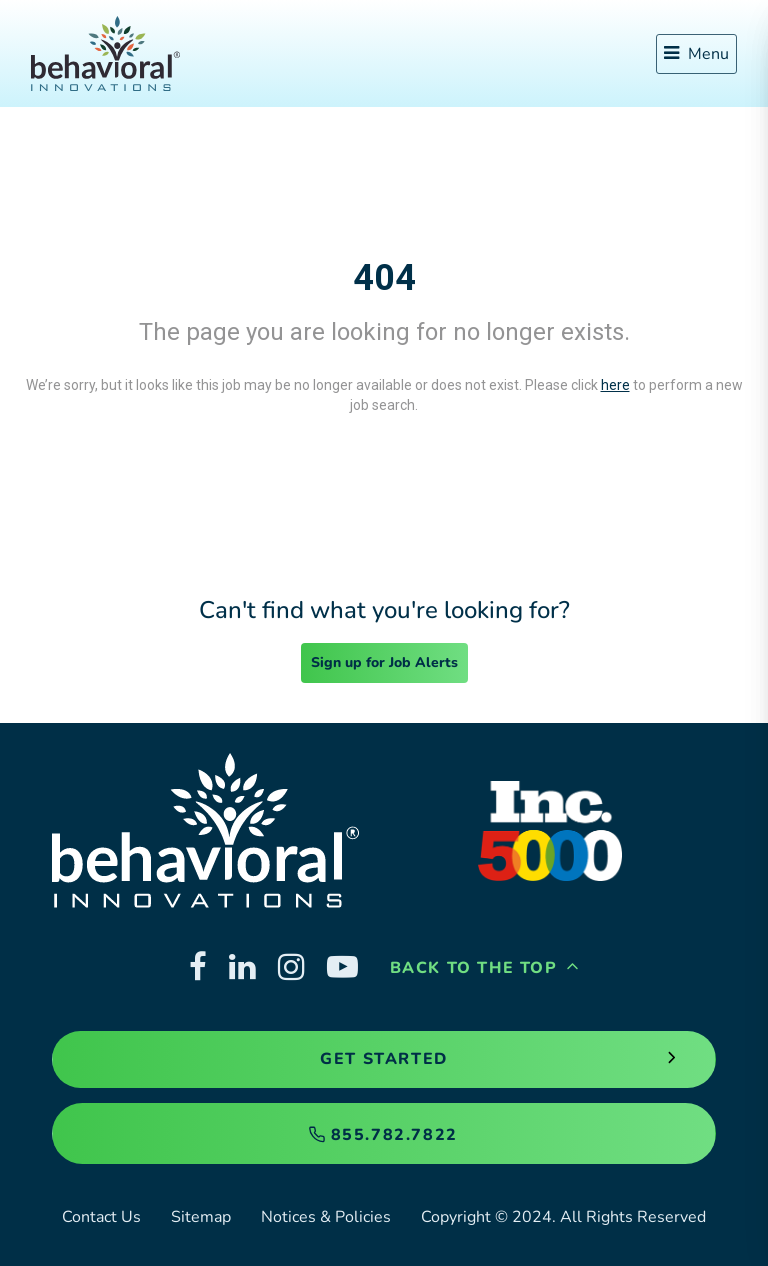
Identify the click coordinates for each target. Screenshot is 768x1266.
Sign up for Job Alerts (384, 662)
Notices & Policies (326, 1217)
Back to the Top (485, 968)
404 (384, 278)
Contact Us (101, 1217)
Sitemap (201, 1217)
